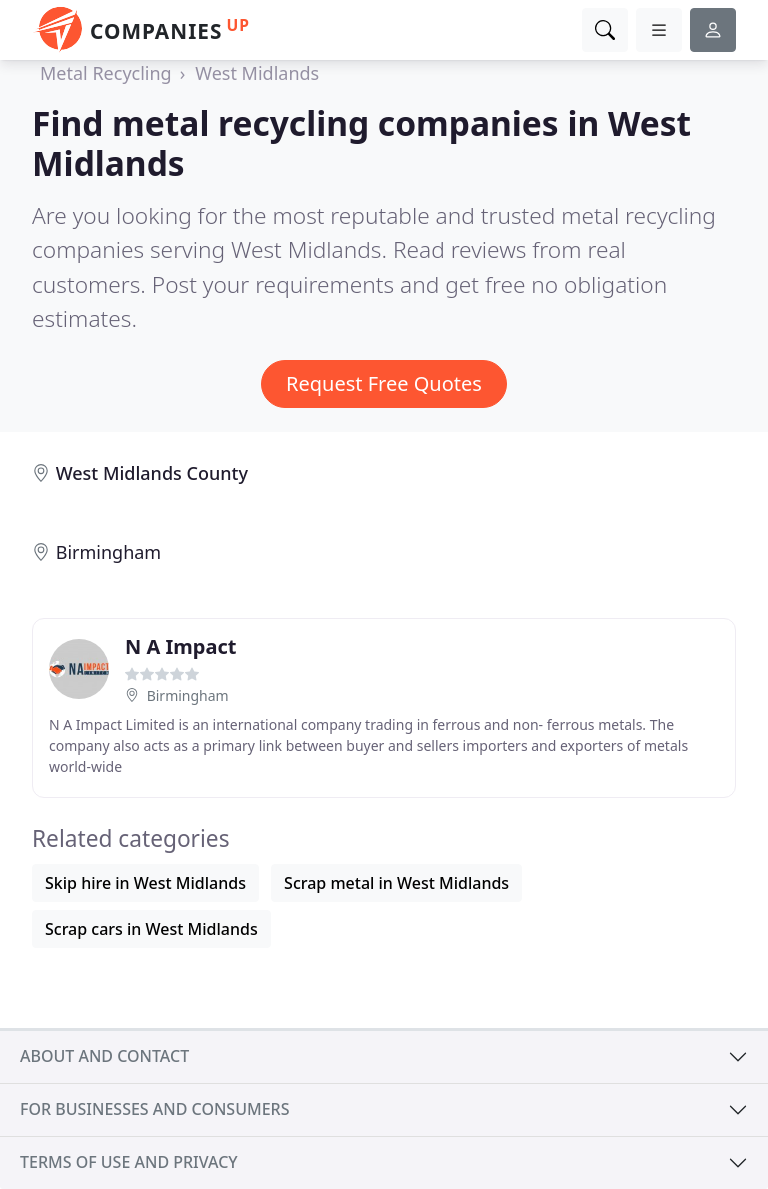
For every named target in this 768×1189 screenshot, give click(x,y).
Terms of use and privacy (129, 1162)
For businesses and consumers (154, 1109)
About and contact (104, 1056)
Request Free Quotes (384, 383)
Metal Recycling (106, 73)
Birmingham (109, 552)
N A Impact (180, 646)
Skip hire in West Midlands (145, 883)
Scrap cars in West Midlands (151, 929)
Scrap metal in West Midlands (396, 883)
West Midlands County (152, 473)
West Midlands (257, 73)
